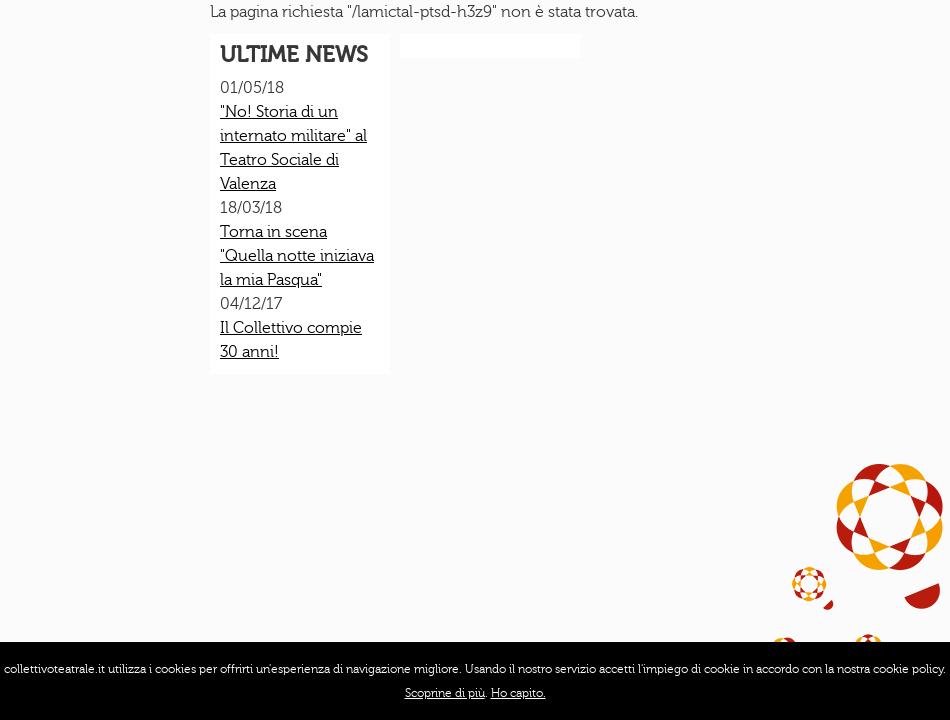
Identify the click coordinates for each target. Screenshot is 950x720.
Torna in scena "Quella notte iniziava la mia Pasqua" (297, 256)
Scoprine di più (445, 693)
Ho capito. (518, 693)
